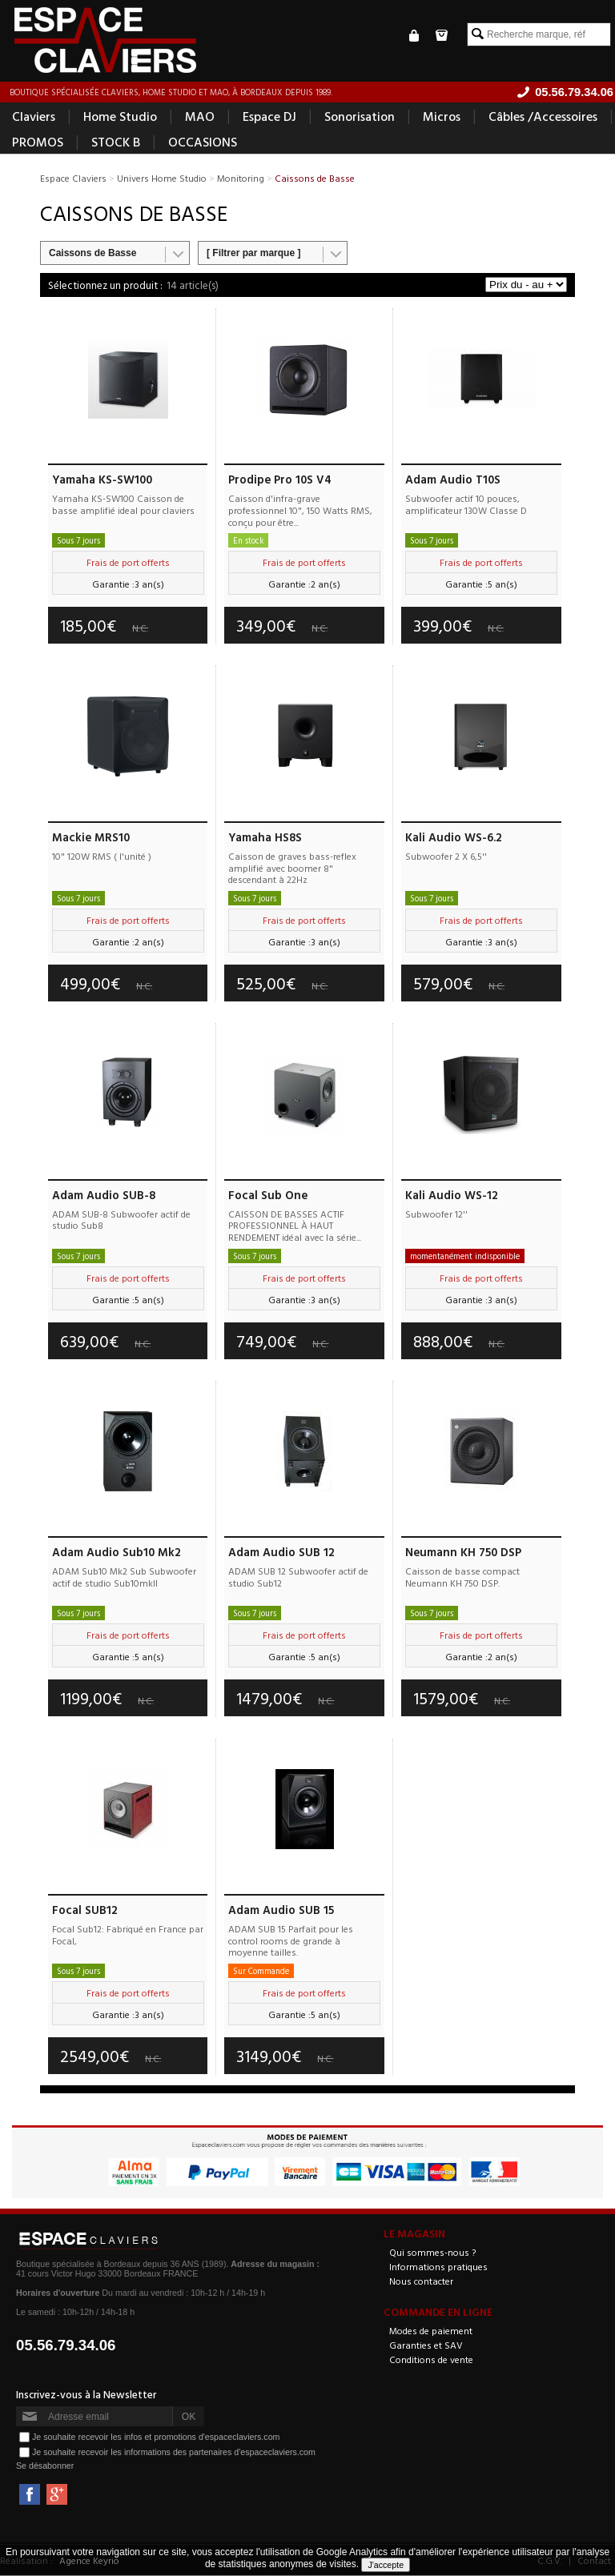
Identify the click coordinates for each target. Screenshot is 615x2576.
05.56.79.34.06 (66, 2345)
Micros (441, 116)
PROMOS (37, 142)
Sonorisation (359, 116)
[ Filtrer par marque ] (253, 253)
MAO (200, 116)
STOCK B (115, 142)
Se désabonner (45, 2466)
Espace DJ (269, 116)
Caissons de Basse (92, 253)
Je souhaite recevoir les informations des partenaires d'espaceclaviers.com (174, 2453)
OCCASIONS (202, 142)
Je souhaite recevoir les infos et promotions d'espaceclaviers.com (155, 2437)
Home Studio (120, 116)
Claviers (33, 116)
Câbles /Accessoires (542, 116)
